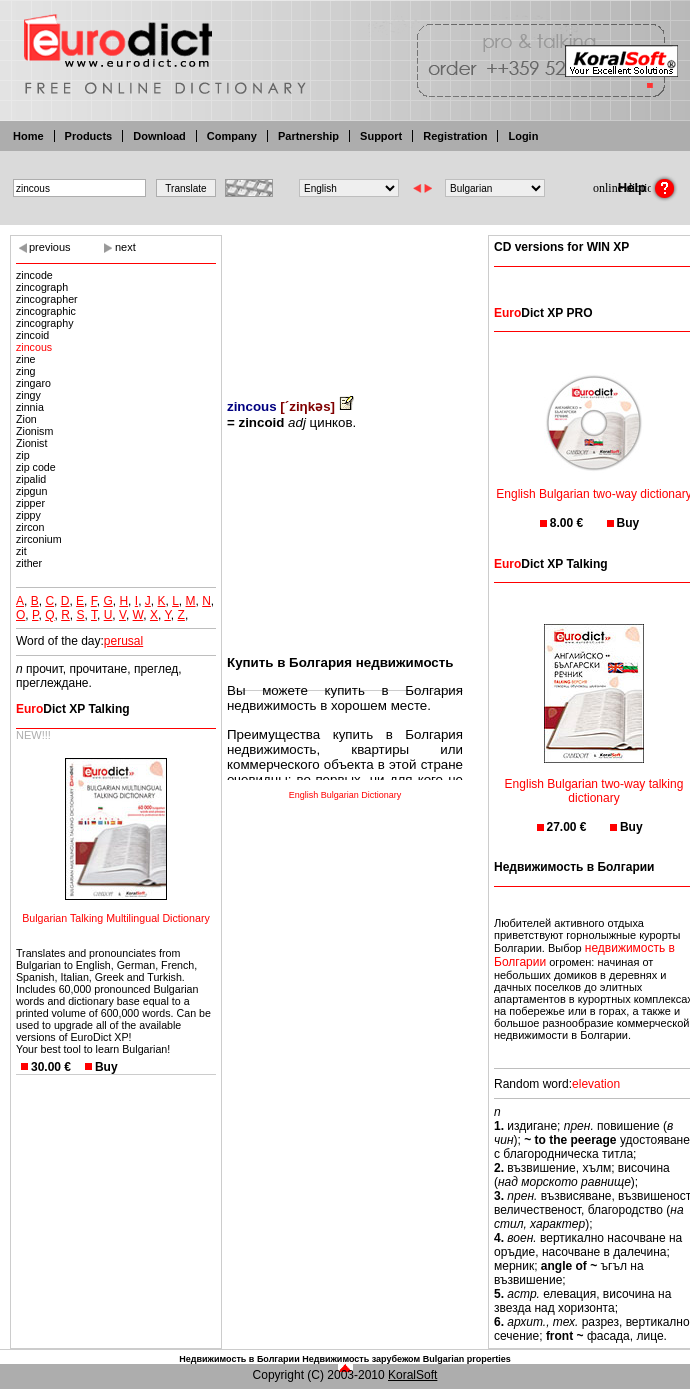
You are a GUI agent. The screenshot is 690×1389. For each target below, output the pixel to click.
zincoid (32, 335)
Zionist (31, 443)
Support (381, 136)
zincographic (46, 311)
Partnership (308, 136)
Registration (455, 136)
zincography (44, 323)
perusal (123, 641)
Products (89, 136)
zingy (28, 395)
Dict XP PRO (543, 313)
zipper (30, 503)
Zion (26, 419)
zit (21, 551)
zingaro (33, 383)
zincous (34, 347)
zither (29, 563)
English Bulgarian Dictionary (345, 795)
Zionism (34, 431)
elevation (596, 1084)
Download (159, 136)
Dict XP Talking (73, 709)
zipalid (31, 479)
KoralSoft (412, 1375)
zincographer (47, 299)
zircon (30, 527)
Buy (106, 1067)
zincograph (42, 287)
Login (523, 136)
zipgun (31, 491)
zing (26, 371)
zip (23, 455)
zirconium (39, 539)
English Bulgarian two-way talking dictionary (594, 778)
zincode (34, 275)
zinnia (30, 407)
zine (26, 359)
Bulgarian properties (467, 1359)
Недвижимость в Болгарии (239, 1359)
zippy (28, 515)
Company (232, 136)
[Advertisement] (345, 302)
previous (50, 247)
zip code (36, 467)
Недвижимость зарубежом (361, 1359)
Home (28, 136)
